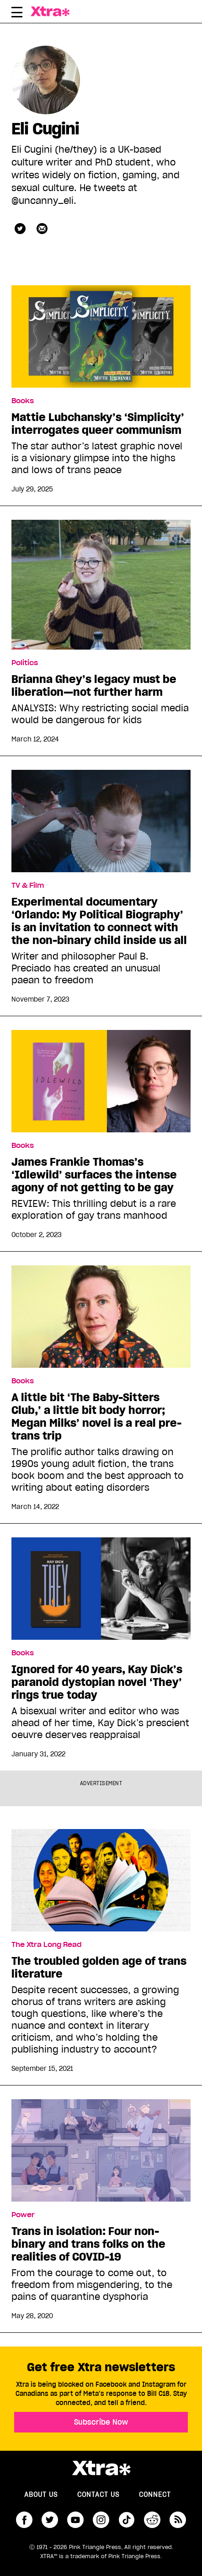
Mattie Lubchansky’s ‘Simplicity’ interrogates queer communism (97, 424)
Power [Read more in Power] (23, 2215)
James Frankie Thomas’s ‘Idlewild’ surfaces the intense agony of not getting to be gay (94, 1175)
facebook (24, 2520)
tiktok (126, 2520)
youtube (75, 2520)
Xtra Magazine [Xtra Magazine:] (101, 2468)
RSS (178, 2520)
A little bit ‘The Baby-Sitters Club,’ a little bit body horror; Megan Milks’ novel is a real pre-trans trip (96, 1416)
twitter (50, 2520)
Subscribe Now (101, 2422)
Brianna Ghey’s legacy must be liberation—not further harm (93, 686)
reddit (152, 2520)
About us (41, 2495)
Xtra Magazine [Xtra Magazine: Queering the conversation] (57, 11)
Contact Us (98, 2495)
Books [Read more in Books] (22, 401)
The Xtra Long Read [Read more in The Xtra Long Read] (46, 1945)
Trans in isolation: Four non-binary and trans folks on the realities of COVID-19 (88, 2244)
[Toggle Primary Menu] (16, 14)
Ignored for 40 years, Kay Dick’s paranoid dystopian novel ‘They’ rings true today (96, 1682)
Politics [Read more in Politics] (24, 663)
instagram (101, 2520)
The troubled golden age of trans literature (98, 1967)
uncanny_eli (20, 228)
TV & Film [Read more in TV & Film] (27, 885)
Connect (155, 2495)
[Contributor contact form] (42, 228)
